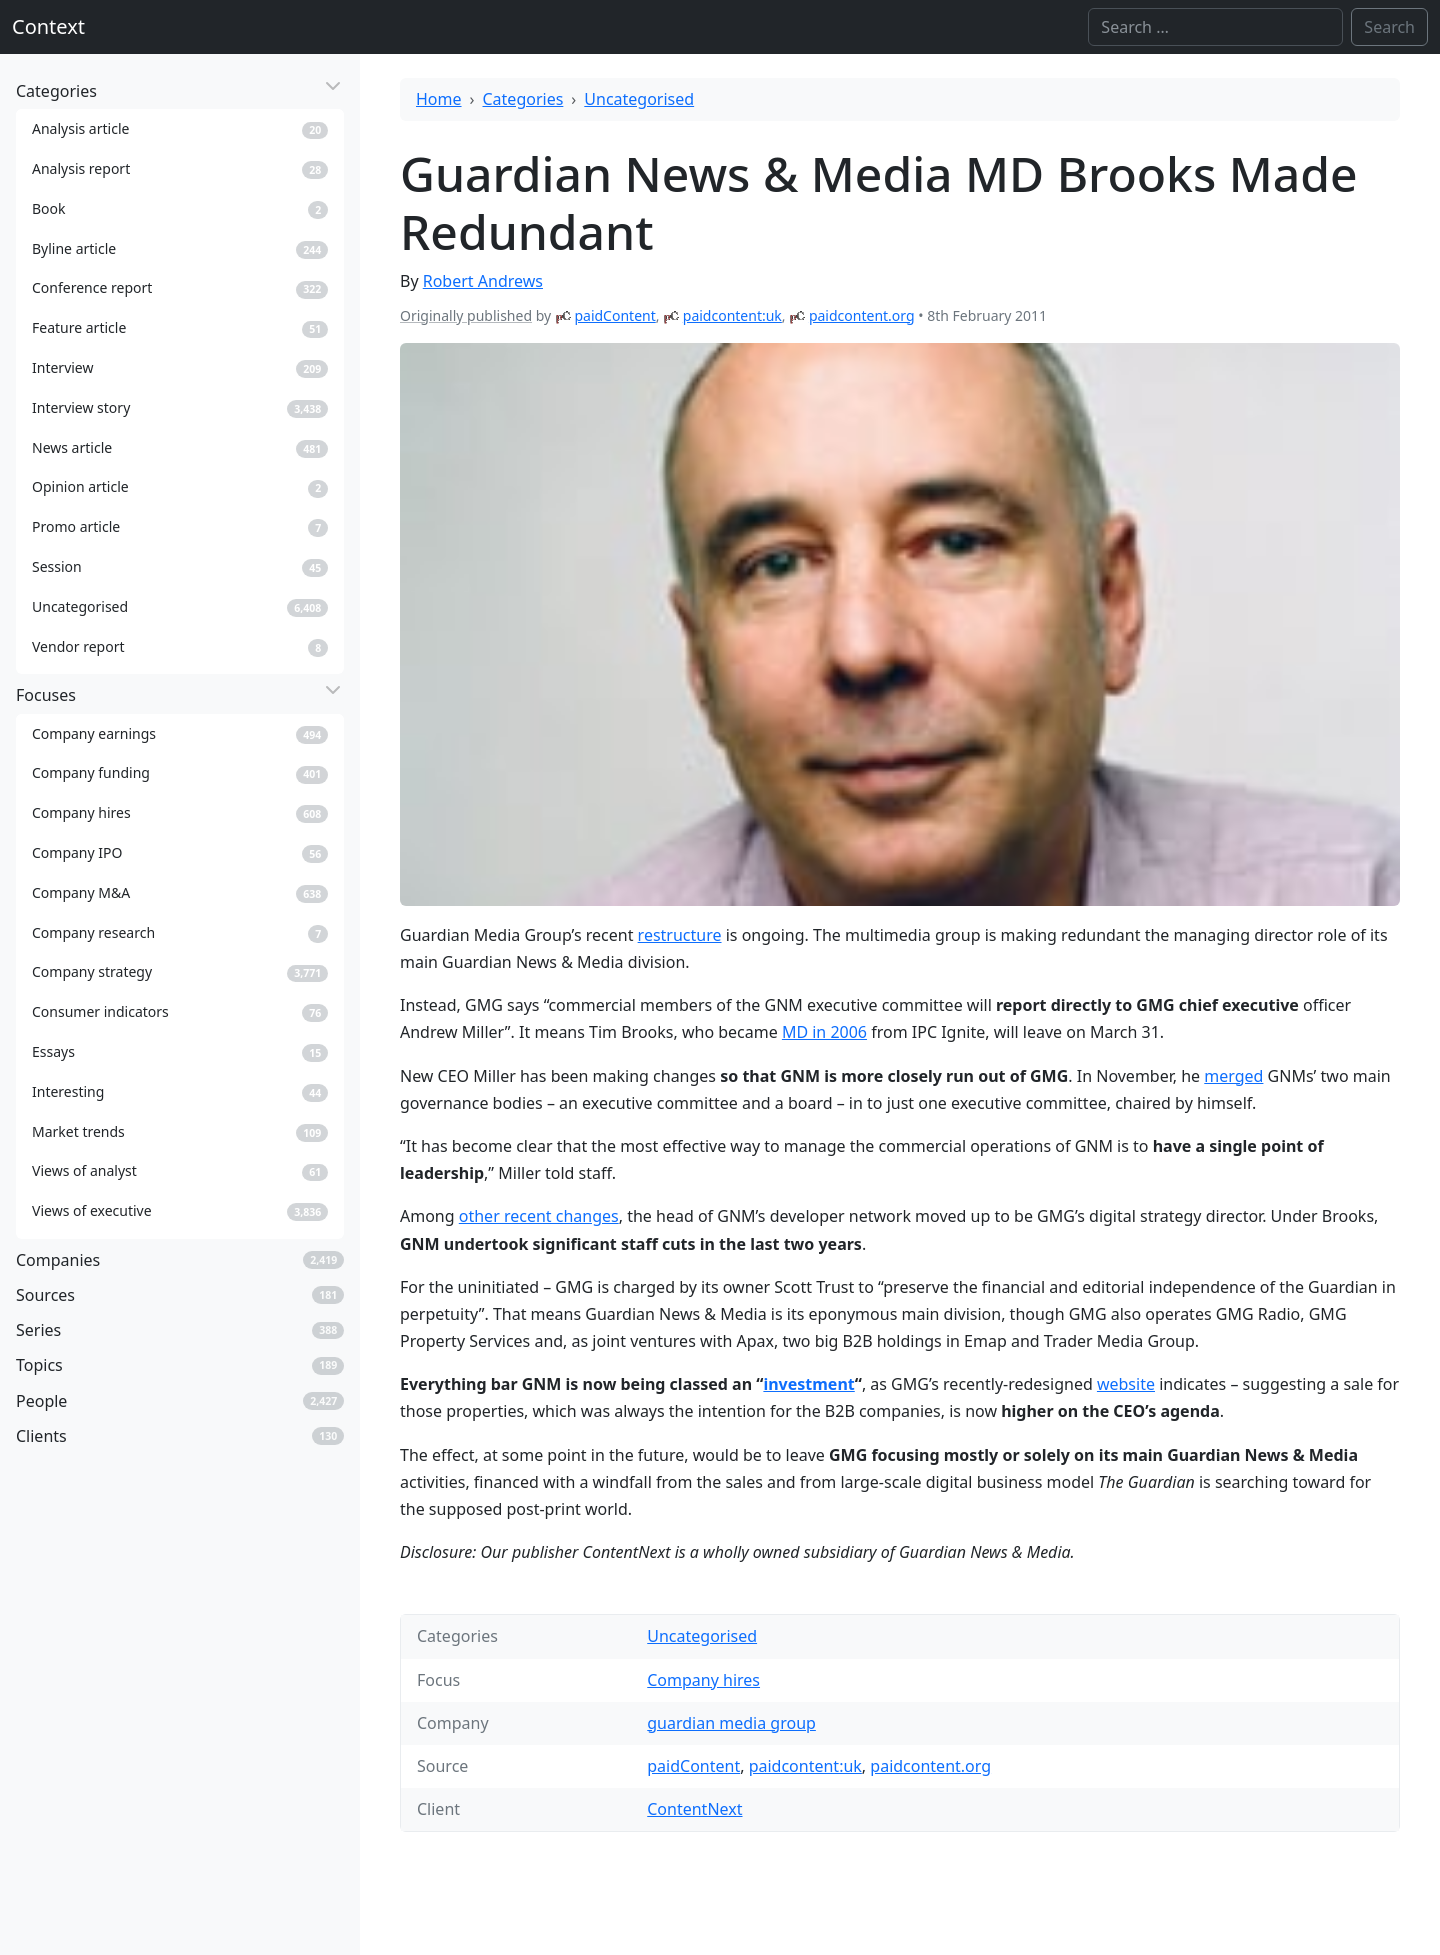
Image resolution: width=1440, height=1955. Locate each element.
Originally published (466, 315)
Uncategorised (639, 99)
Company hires (703, 1680)
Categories (523, 99)
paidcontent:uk (732, 315)
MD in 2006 (824, 1032)
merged (1233, 1076)
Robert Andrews (483, 281)
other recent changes (539, 1216)
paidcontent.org (862, 315)
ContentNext (694, 1809)
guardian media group (731, 1723)
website (1126, 1384)
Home (439, 99)
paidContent (614, 315)
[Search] (1215, 27)
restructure (680, 935)
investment (808, 1384)
